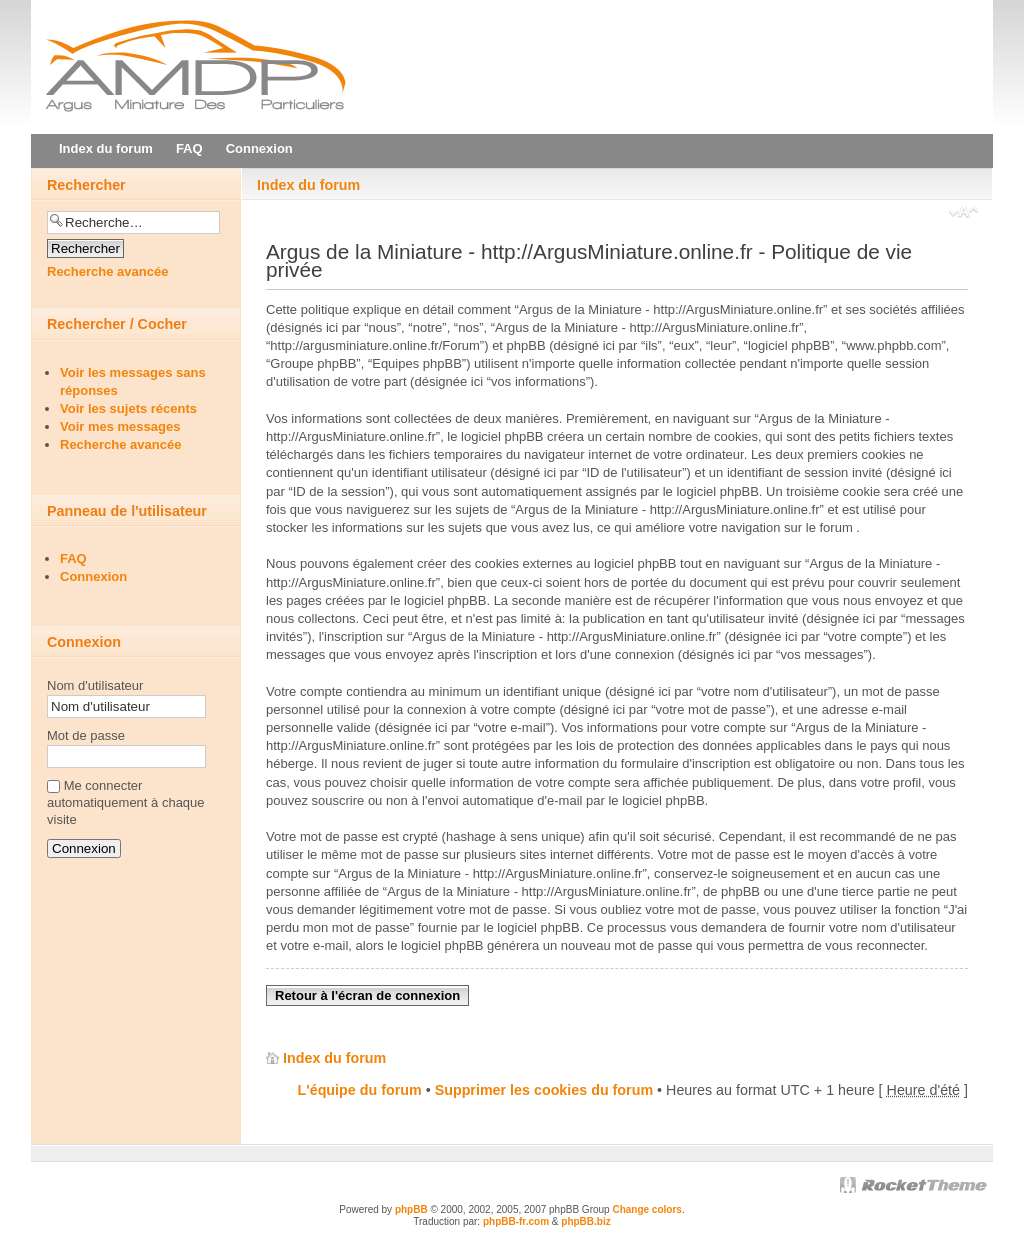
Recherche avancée (107, 271)
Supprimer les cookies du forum (544, 1090)
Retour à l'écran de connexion (367, 995)
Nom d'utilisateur (95, 685)
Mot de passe (86, 735)
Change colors (646, 1209)
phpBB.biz (585, 1221)
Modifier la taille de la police (963, 214)
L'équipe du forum (360, 1090)
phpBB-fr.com (516, 1221)
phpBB (411, 1209)
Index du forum (308, 185)
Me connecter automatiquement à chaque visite (126, 802)
